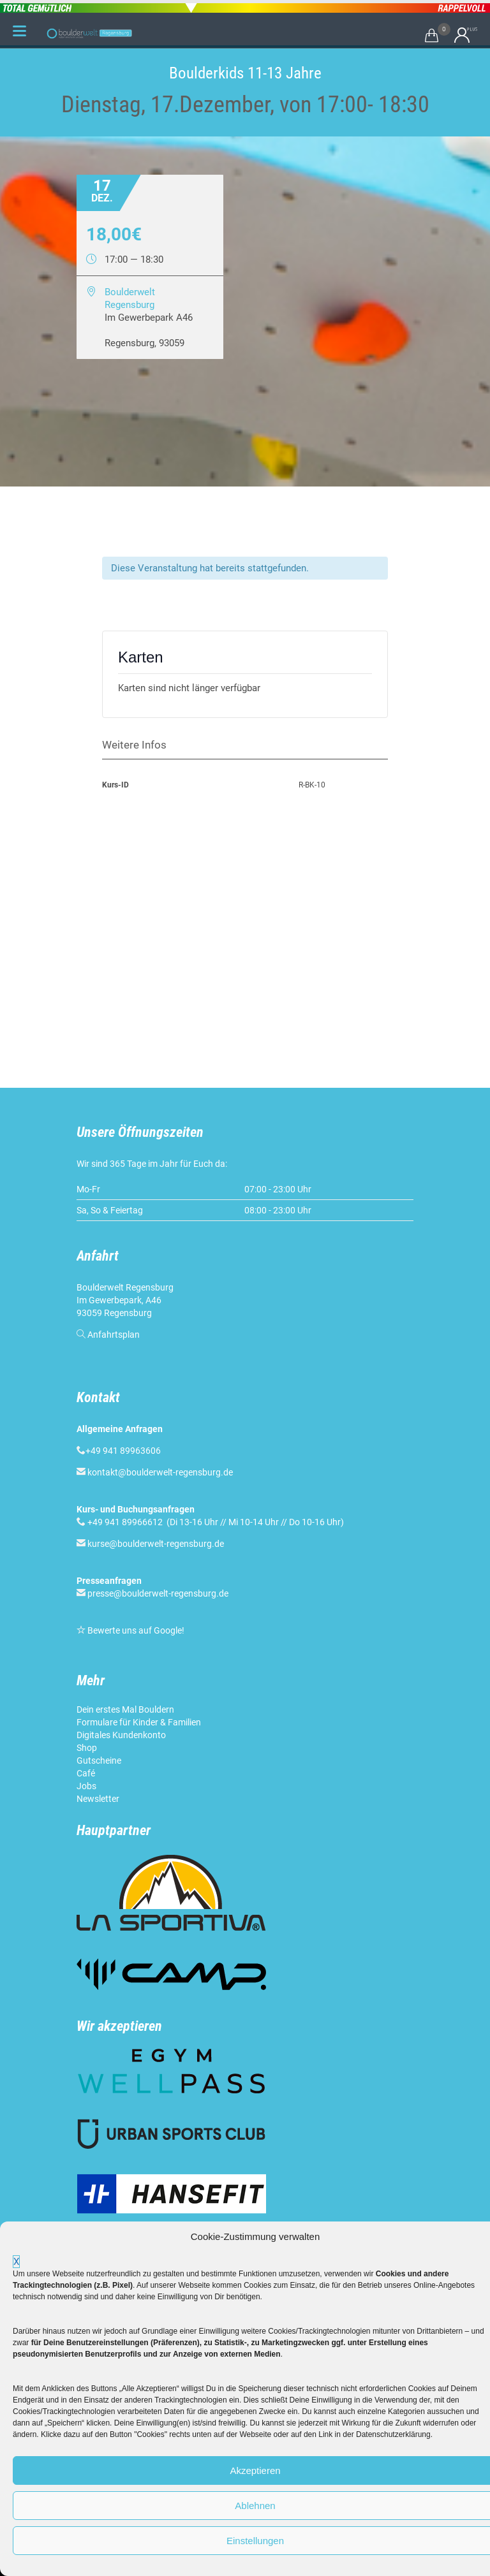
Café (86, 1773)
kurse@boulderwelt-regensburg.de (155, 1544)
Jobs (86, 1786)
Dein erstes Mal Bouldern (125, 1709)
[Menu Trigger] (19, 30)
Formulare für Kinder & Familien (139, 1722)
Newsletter (98, 1799)
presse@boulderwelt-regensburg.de (157, 1593)
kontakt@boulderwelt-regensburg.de (160, 1472)
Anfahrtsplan (113, 1334)
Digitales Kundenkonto (121, 1735)
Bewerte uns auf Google (134, 1630)
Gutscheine (99, 1760)
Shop (87, 1748)
